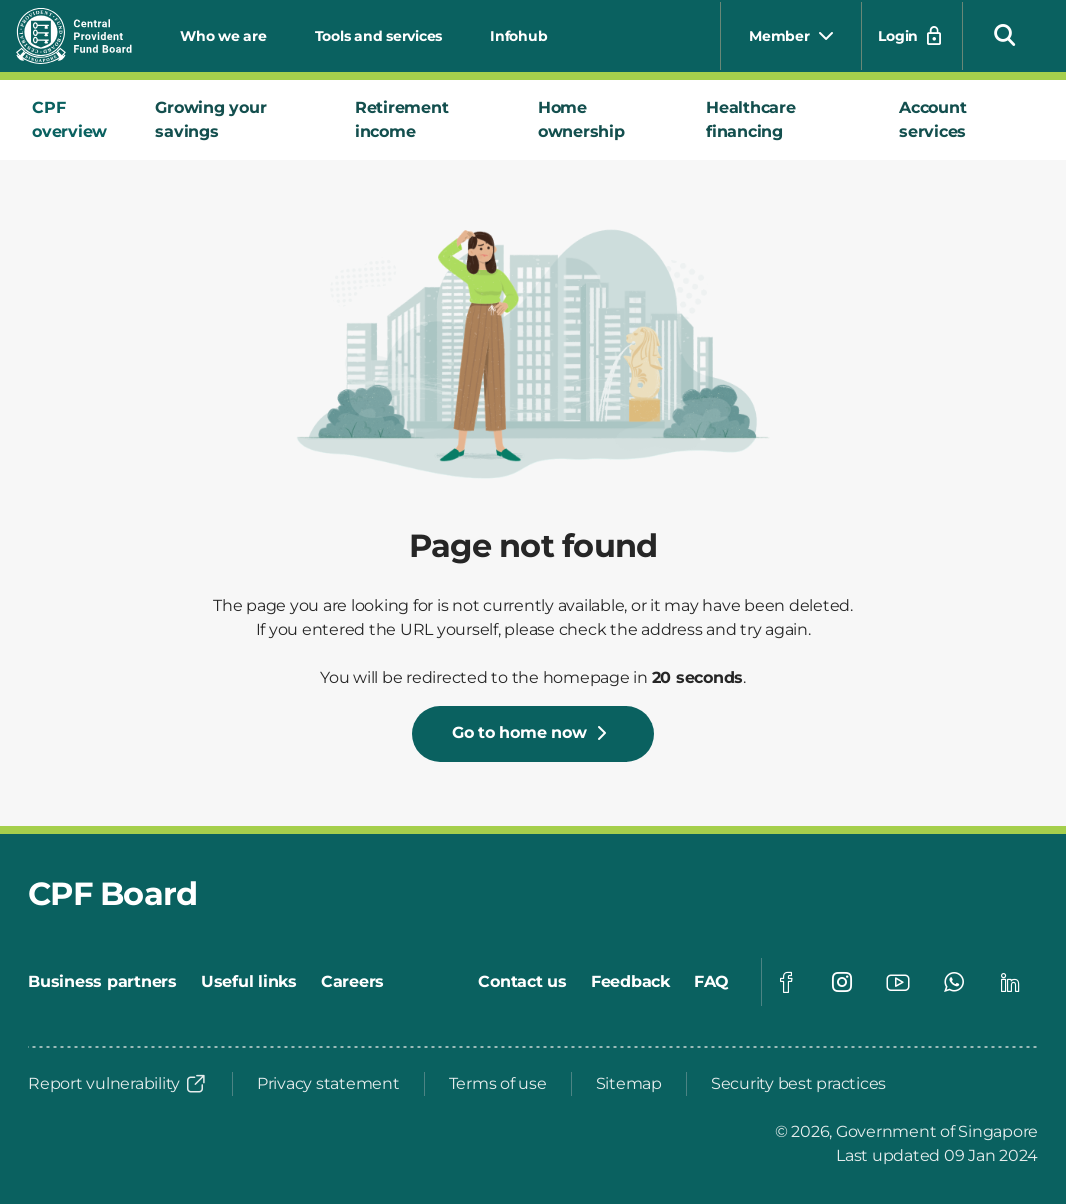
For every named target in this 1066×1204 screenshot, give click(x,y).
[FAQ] (711, 982)
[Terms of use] (498, 1084)
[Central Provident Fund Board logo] (86, 36)
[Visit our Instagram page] (842, 982)
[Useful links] (249, 982)
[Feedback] (630, 982)
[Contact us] (522, 982)
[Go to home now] (533, 734)
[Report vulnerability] (118, 1084)
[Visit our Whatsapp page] (954, 982)
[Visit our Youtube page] (898, 982)
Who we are (223, 36)
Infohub (518, 36)
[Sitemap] (629, 1084)
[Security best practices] (798, 1084)
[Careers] (352, 982)
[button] (1005, 34)
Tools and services (379, 36)
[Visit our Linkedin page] (1010, 982)
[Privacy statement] (328, 1084)
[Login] (912, 36)
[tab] (77, 120)
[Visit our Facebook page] (786, 982)
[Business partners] (102, 982)
